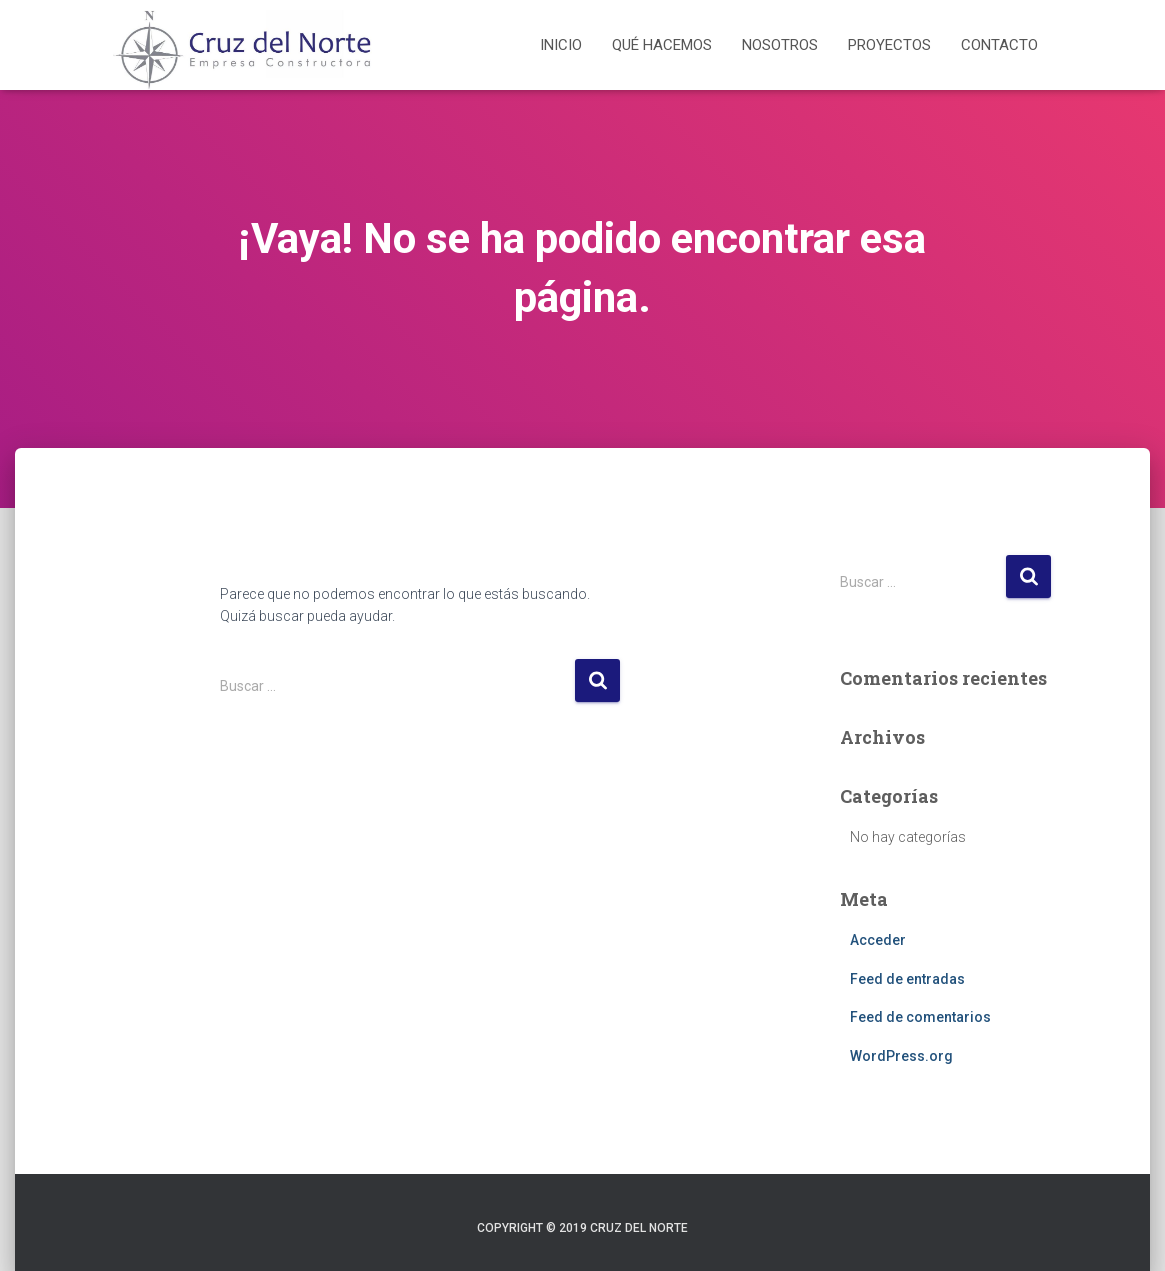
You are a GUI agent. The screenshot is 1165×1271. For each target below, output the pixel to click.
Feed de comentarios (920, 1017)
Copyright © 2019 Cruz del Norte (582, 1228)
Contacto (999, 45)
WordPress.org (901, 1056)
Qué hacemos (662, 45)
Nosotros (780, 45)
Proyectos (889, 45)
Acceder (878, 940)
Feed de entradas (907, 979)
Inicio (561, 45)
